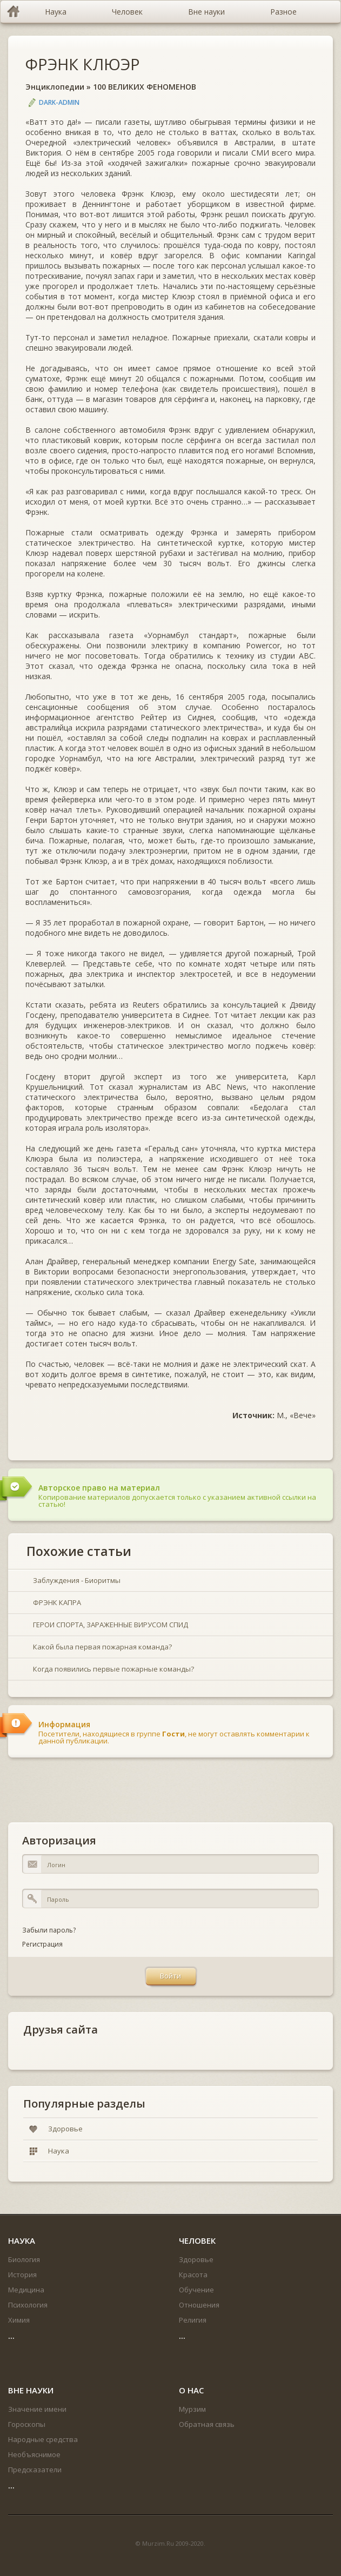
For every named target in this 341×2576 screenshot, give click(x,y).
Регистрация (42, 1944)
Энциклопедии (54, 87)
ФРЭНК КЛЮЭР (82, 64)
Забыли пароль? (49, 1930)
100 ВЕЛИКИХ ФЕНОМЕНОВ (144, 87)
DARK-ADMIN (59, 102)
